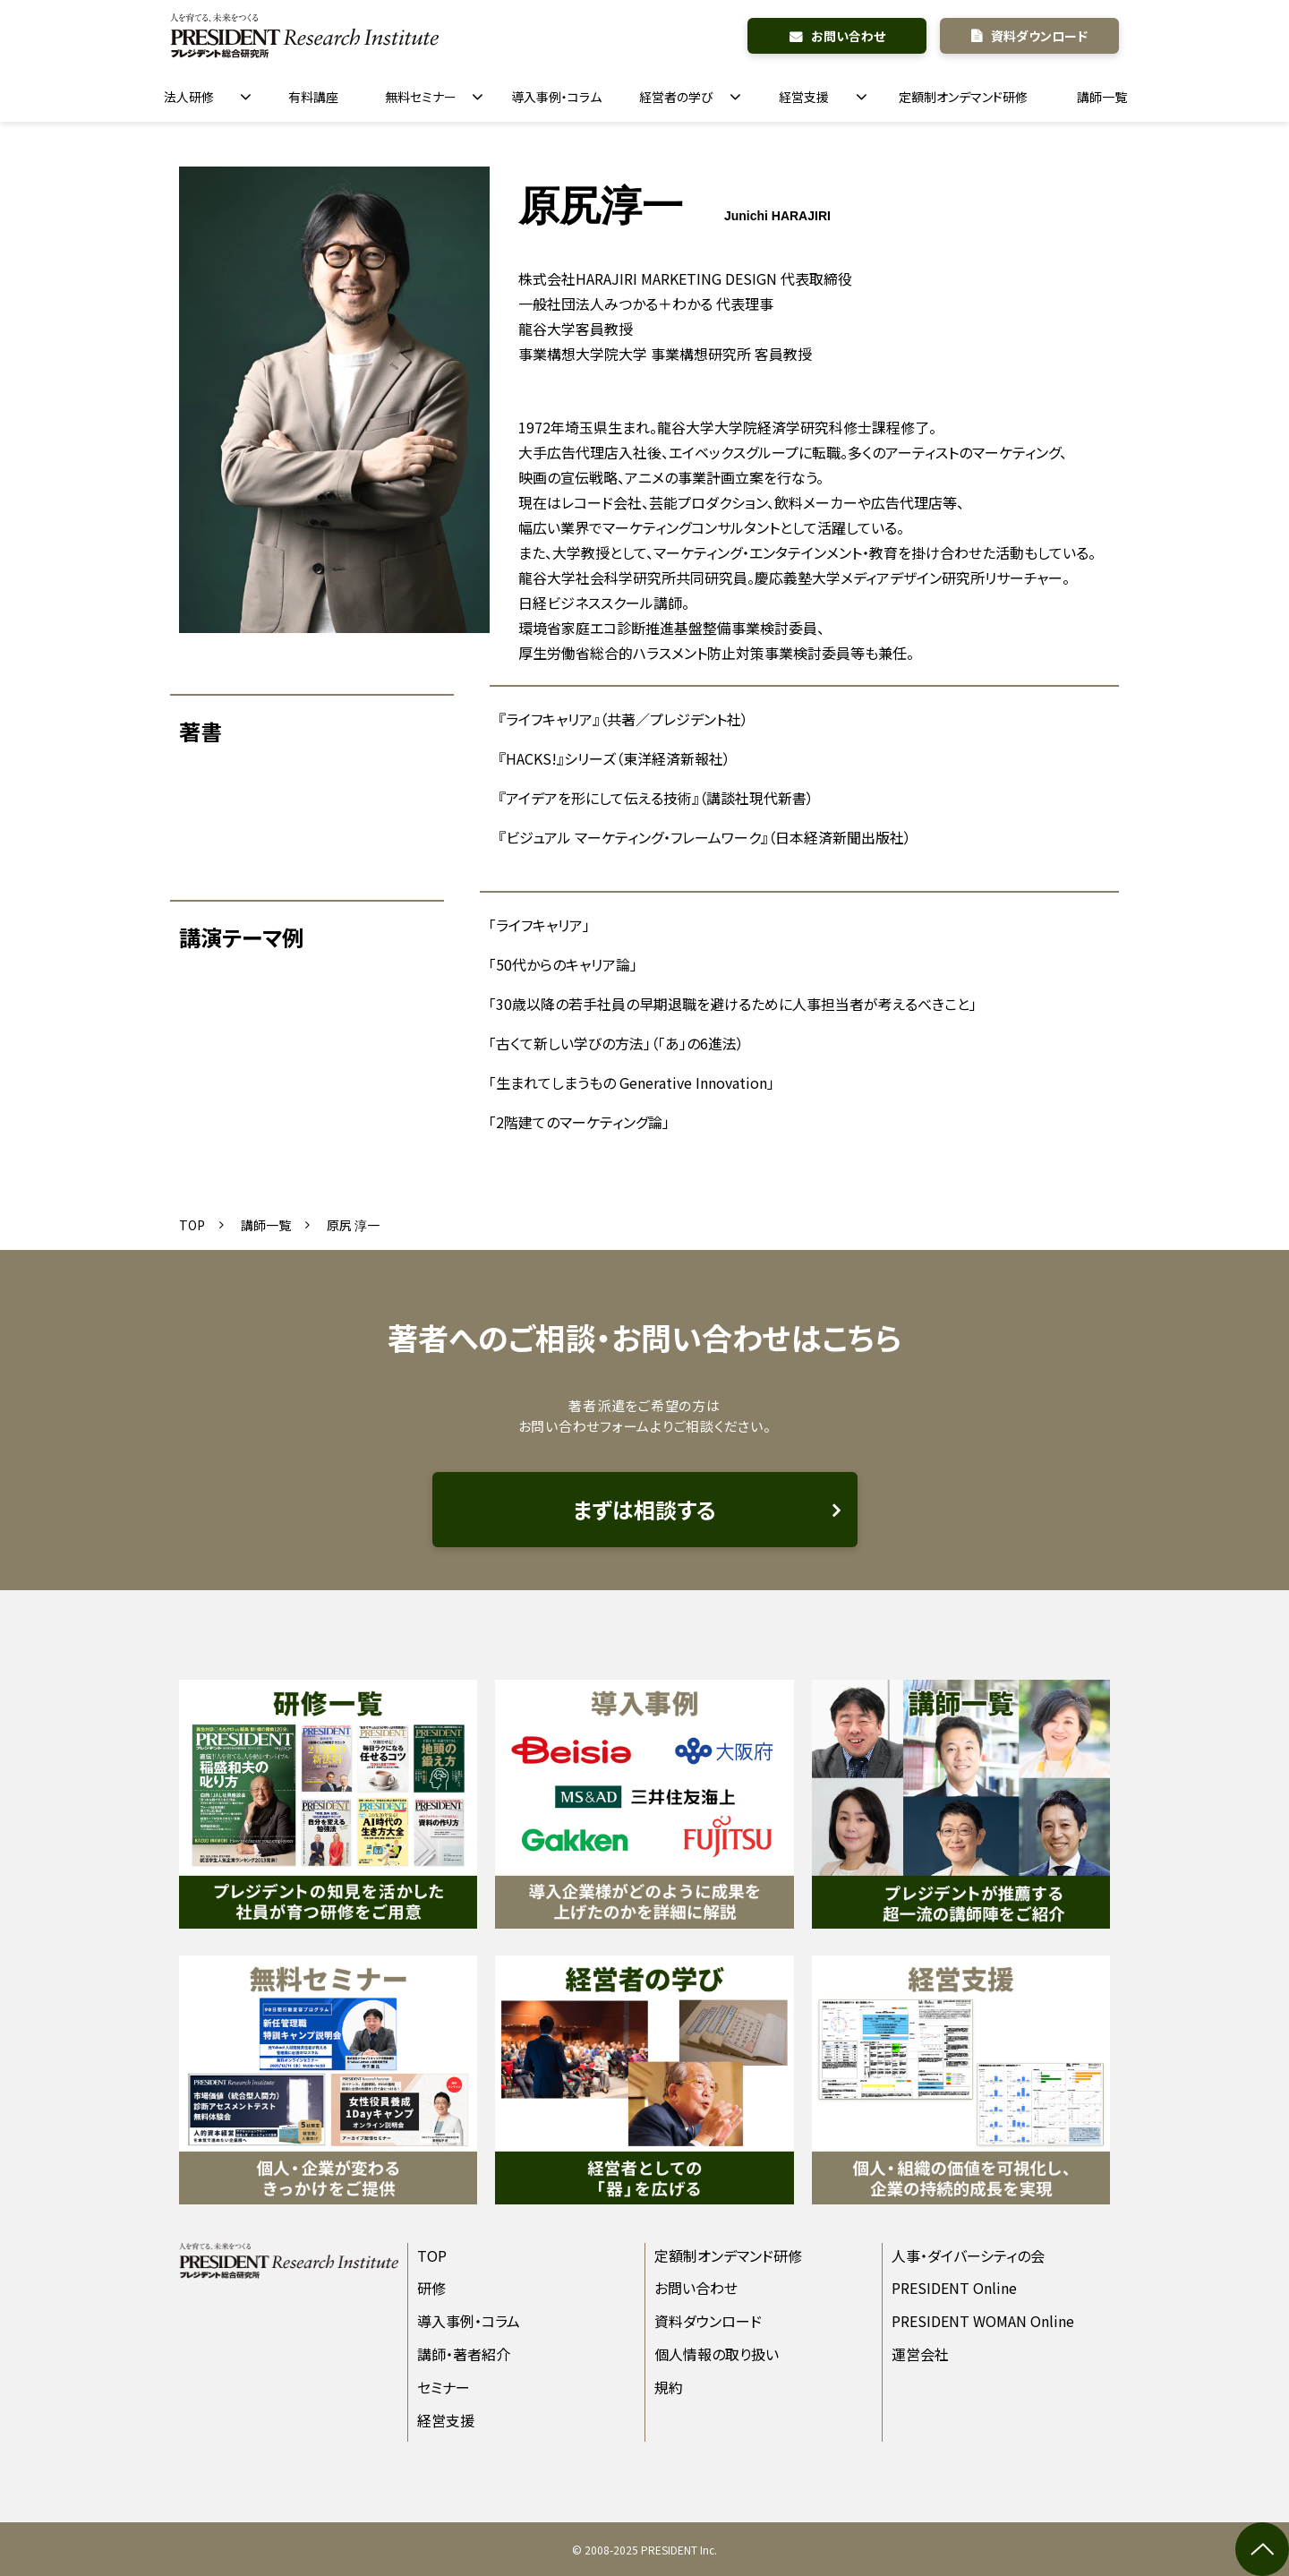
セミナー (443, 2387)
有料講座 (313, 97)
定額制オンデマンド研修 (963, 97)
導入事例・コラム (556, 97)
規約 (668, 2387)
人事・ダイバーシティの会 (968, 2255)
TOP (192, 1225)
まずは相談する (644, 1509)
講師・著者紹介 (463, 2354)
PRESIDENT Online (954, 2287)
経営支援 (804, 97)
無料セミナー (421, 97)
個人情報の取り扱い (716, 2354)
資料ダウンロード (1039, 36)
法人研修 (189, 97)
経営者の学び (676, 97)
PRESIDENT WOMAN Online (983, 2321)
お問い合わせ (848, 36)
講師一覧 (1102, 97)
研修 (431, 2287)
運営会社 (920, 2354)
